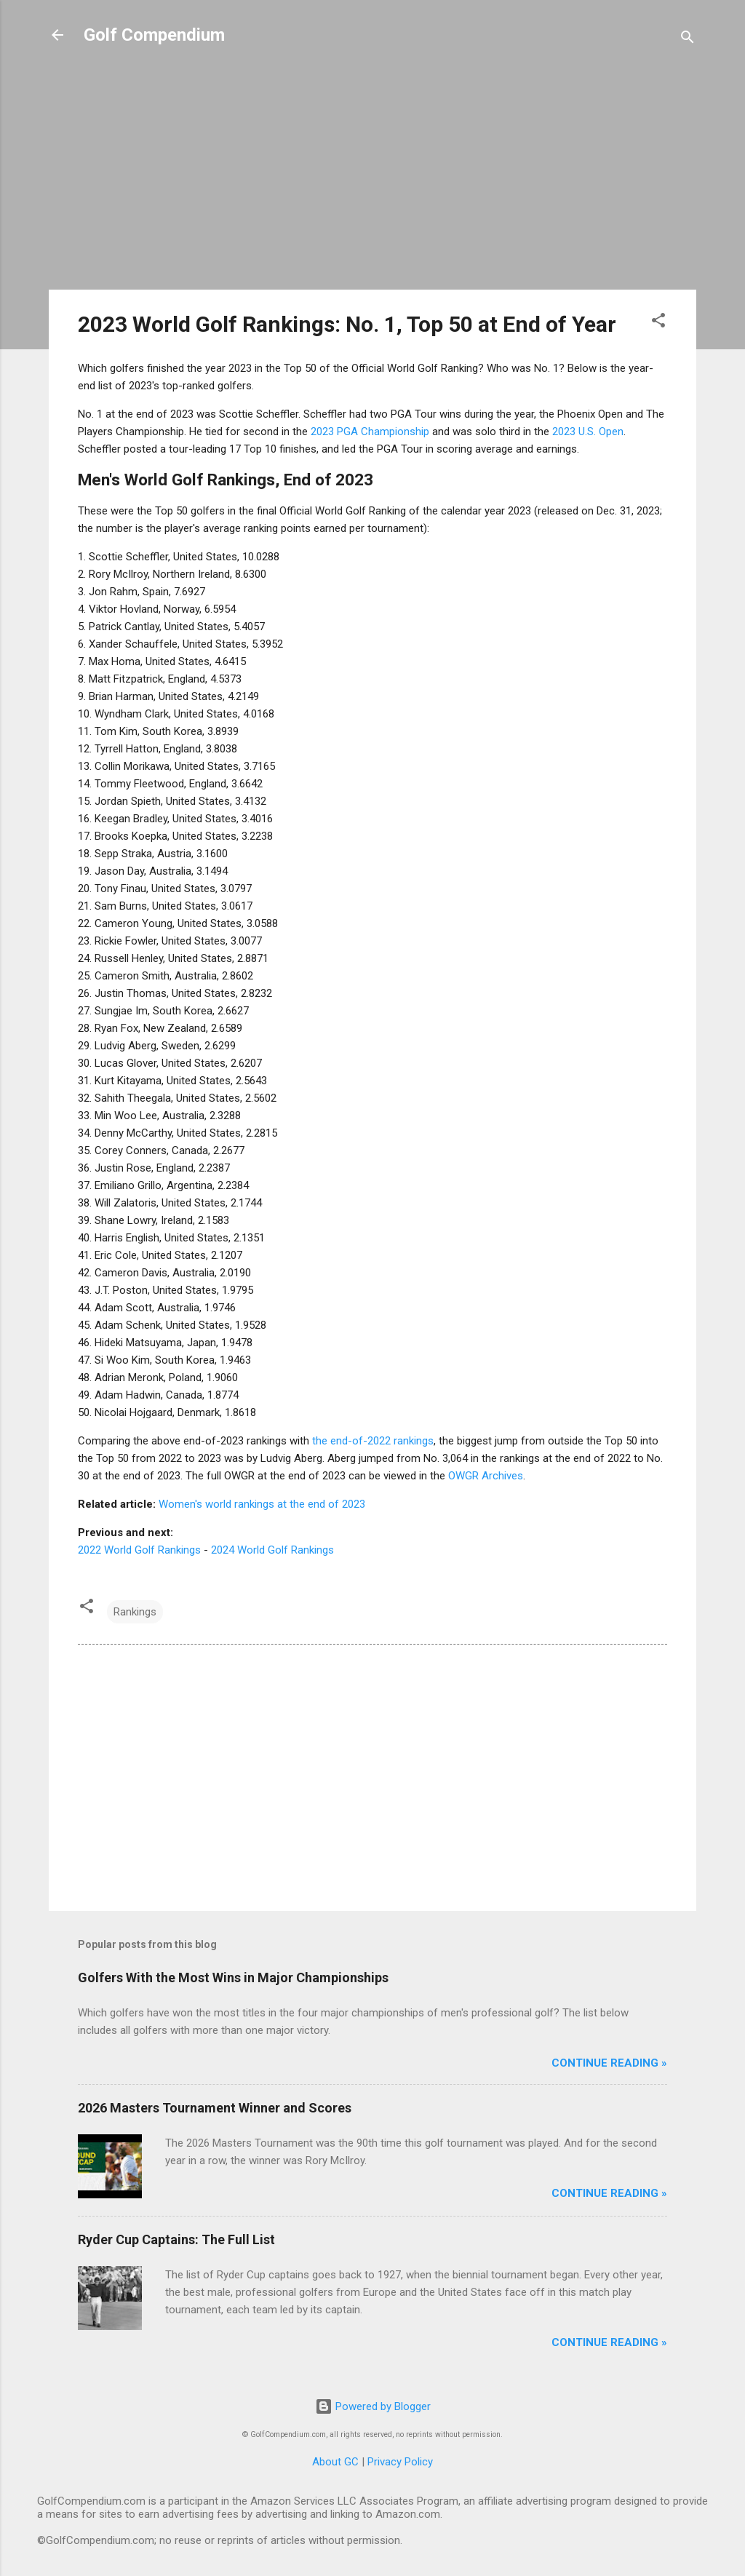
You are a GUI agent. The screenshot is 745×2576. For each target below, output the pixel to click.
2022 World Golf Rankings (139, 1550)
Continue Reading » (609, 2063)
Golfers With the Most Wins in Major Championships (233, 1977)
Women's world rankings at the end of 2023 (262, 1504)
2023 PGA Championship (370, 431)
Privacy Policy (400, 2461)
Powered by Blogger (373, 2406)
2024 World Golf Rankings (272, 1550)
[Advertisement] (372, 176)
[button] (658, 322)
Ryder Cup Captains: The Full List (176, 2239)
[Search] (687, 39)
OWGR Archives (485, 1475)
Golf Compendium (154, 35)
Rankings (134, 1611)
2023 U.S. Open (588, 431)
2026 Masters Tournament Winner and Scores (214, 2107)
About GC (335, 2461)
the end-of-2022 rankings (373, 1440)
